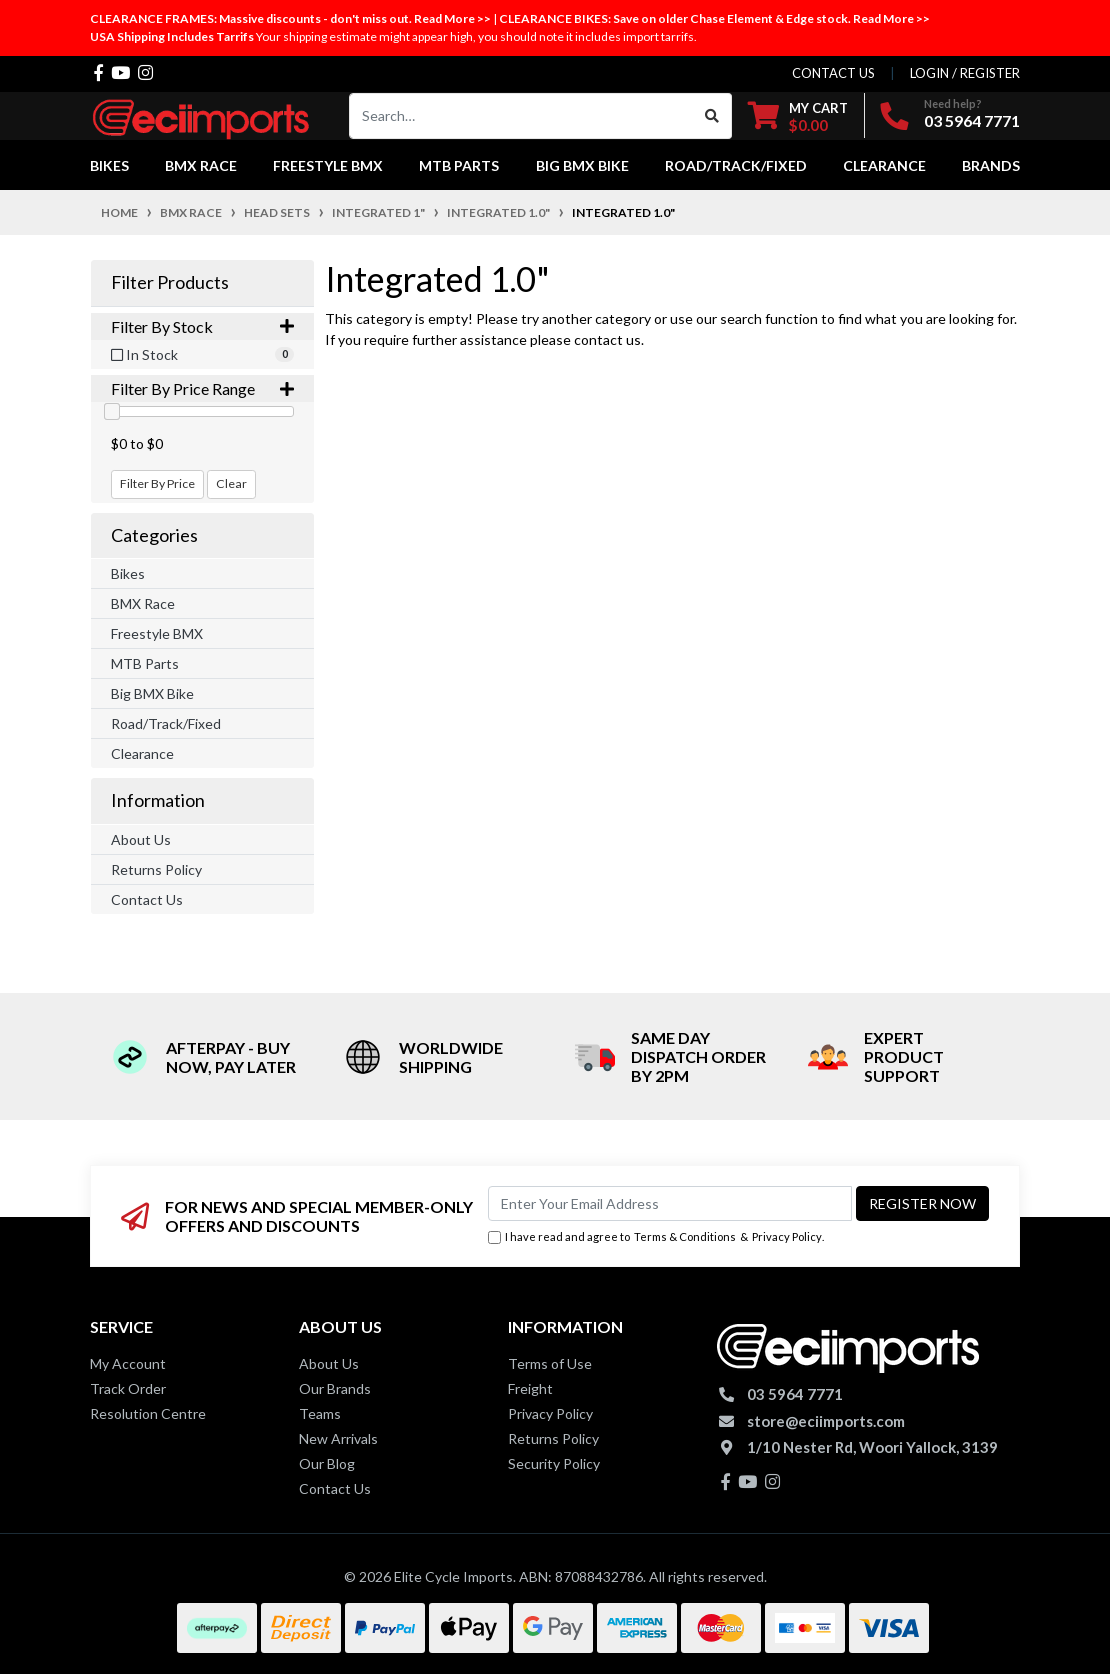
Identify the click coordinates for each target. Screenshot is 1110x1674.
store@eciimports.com (826, 1421)
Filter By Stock (202, 326)
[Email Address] (670, 1203)
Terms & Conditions (685, 1236)
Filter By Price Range (202, 388)
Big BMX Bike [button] (582, 165)
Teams (320, 1413)
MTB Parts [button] (459, 165)
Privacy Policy (787, 1236)
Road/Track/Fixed (166, 723)
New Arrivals (338, 1438)
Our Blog (327, 1463)
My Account (128, 1363)
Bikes (128, 573)
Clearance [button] (884, 165)
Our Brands (335, 1388)
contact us (833, 73)
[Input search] (521, 116)
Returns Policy (156, 869)
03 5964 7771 (972, 120)
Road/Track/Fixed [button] (736, 165)
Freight (530, 1388)
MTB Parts (145, 663)
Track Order (128, 1388)
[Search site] (712, 116)
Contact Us (147, 899)
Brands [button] (991, 165)
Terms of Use (550, 1363)
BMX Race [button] (201, 165)
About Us (141, 839)
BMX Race (143, 603)
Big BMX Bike (152, 693)
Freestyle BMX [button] (328, 165)
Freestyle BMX (157, 633)
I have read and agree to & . (656, 1237)
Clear (231, 483)
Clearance (142, 753)
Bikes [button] (109, 165)
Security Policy (554, 1463)
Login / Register (965, 73)
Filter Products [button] (170, 282)
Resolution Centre (148, 1413)
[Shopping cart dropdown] (798, 116)
